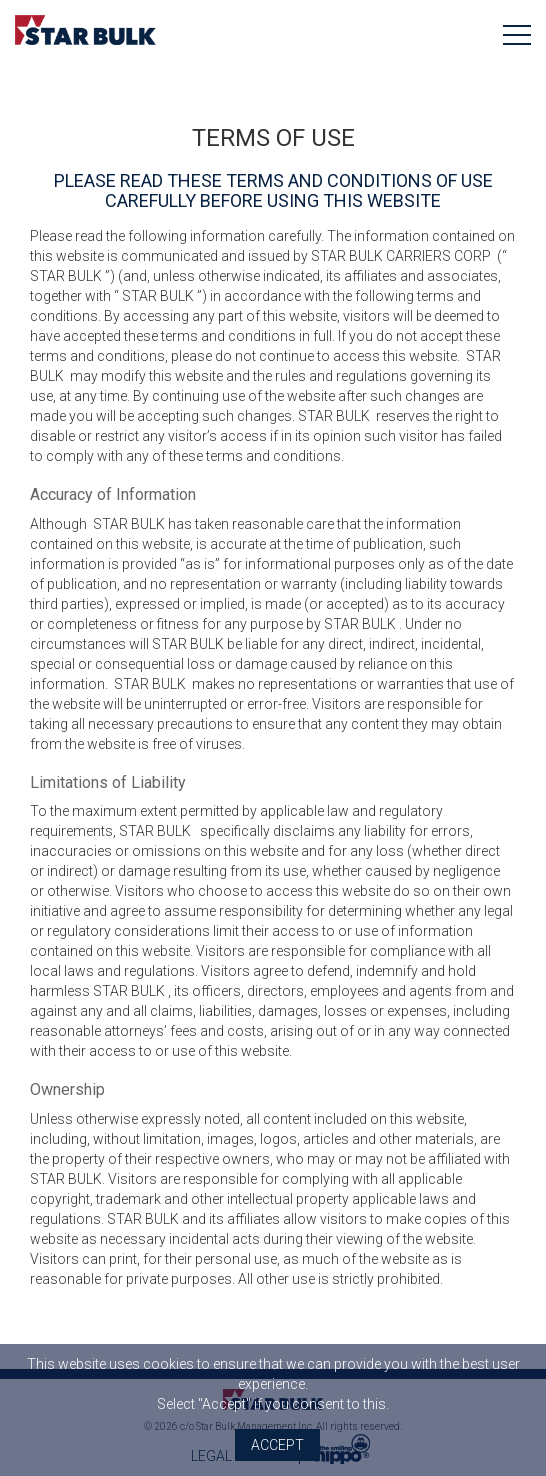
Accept (277, 1445)
